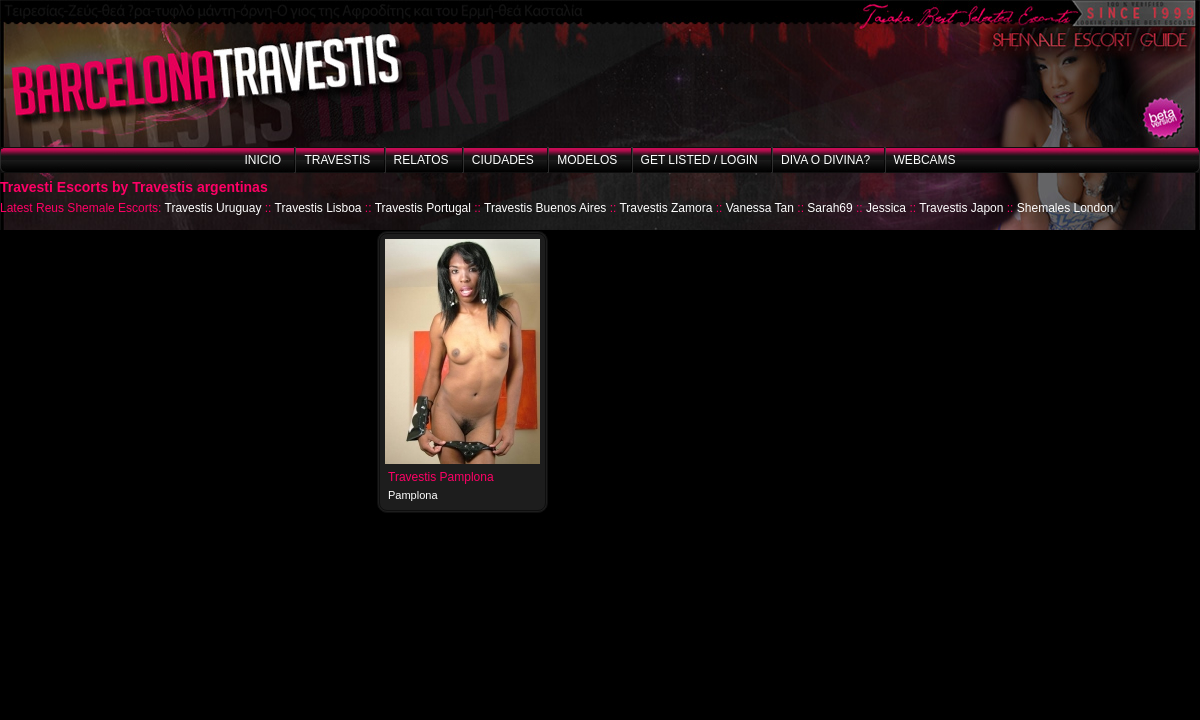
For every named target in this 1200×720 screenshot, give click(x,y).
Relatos (421, 160)
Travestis (337, 160)
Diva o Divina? (825, 160)
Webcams (925, 160)
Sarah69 (829, 208)
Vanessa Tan (760, 208)
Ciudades (503, 160)
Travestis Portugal (423, 208)
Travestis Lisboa (318, 208)
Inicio (262, 160)
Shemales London (1065, 208)
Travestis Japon (961, 208)
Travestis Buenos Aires (545, 208)
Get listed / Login (699, 160)
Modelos (587, 160)
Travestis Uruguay (213, 208)
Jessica (886, 208)
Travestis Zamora (665, 208)
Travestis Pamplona (441, 477)
